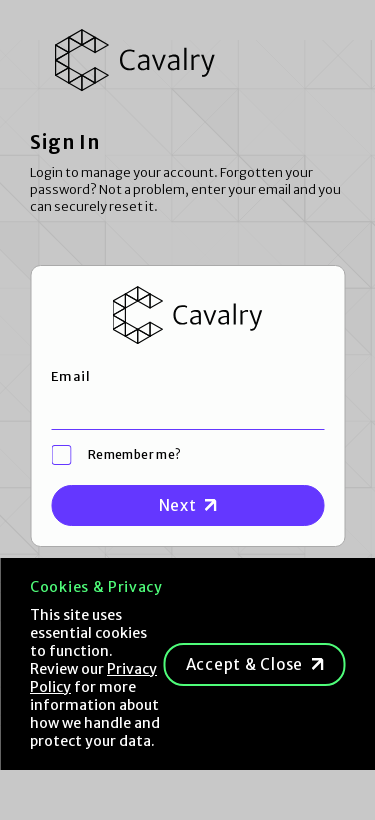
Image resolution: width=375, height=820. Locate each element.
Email (70, 376)
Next (178, 505)
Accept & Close (245, 664)
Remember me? (134, 454)
